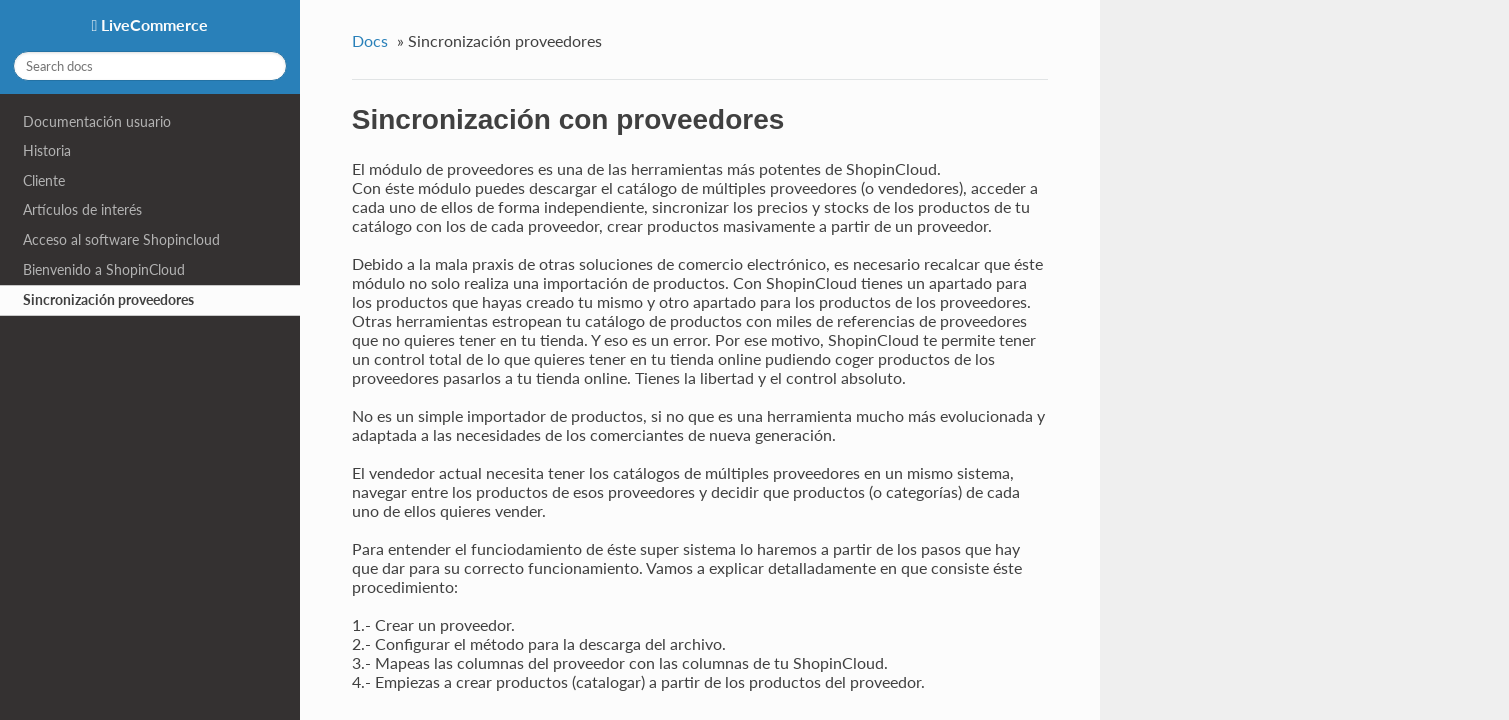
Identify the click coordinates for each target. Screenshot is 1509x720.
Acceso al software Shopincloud (121, 239)
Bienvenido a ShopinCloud (104, 269)
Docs (370, 40)
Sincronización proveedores (108, 299)
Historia (47, 150)
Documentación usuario (97, 121)
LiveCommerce (152, 24)
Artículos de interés (82, 209)
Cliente (44, 180)
